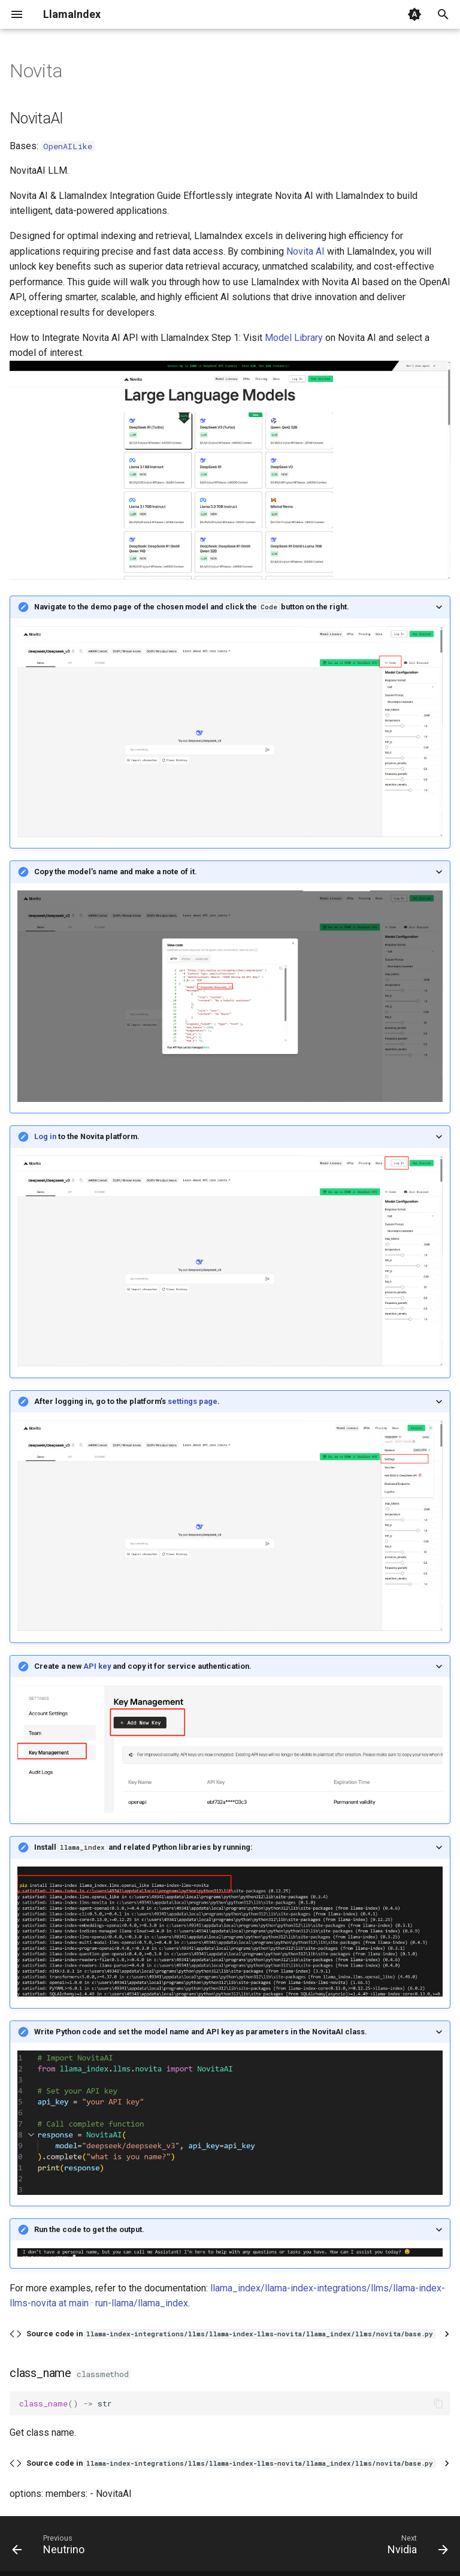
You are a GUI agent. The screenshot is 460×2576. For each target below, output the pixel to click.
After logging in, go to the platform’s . (127, 1401)
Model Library (294, 337)
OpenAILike (67, 146)
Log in (46, 1136)
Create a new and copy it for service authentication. (143, 1666)
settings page (192, 1401)
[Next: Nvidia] (415, 2547)
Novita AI (305, 251)
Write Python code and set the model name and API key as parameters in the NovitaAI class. (200, 2031)
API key (97, 1666)
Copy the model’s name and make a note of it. (115, 871)
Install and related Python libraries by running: (143, 1847)
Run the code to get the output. (89, 2229)
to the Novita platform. (87, 1136)
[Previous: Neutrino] (50, 2547)
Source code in (230, 2333)
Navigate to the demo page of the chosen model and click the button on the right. (191, 606)
